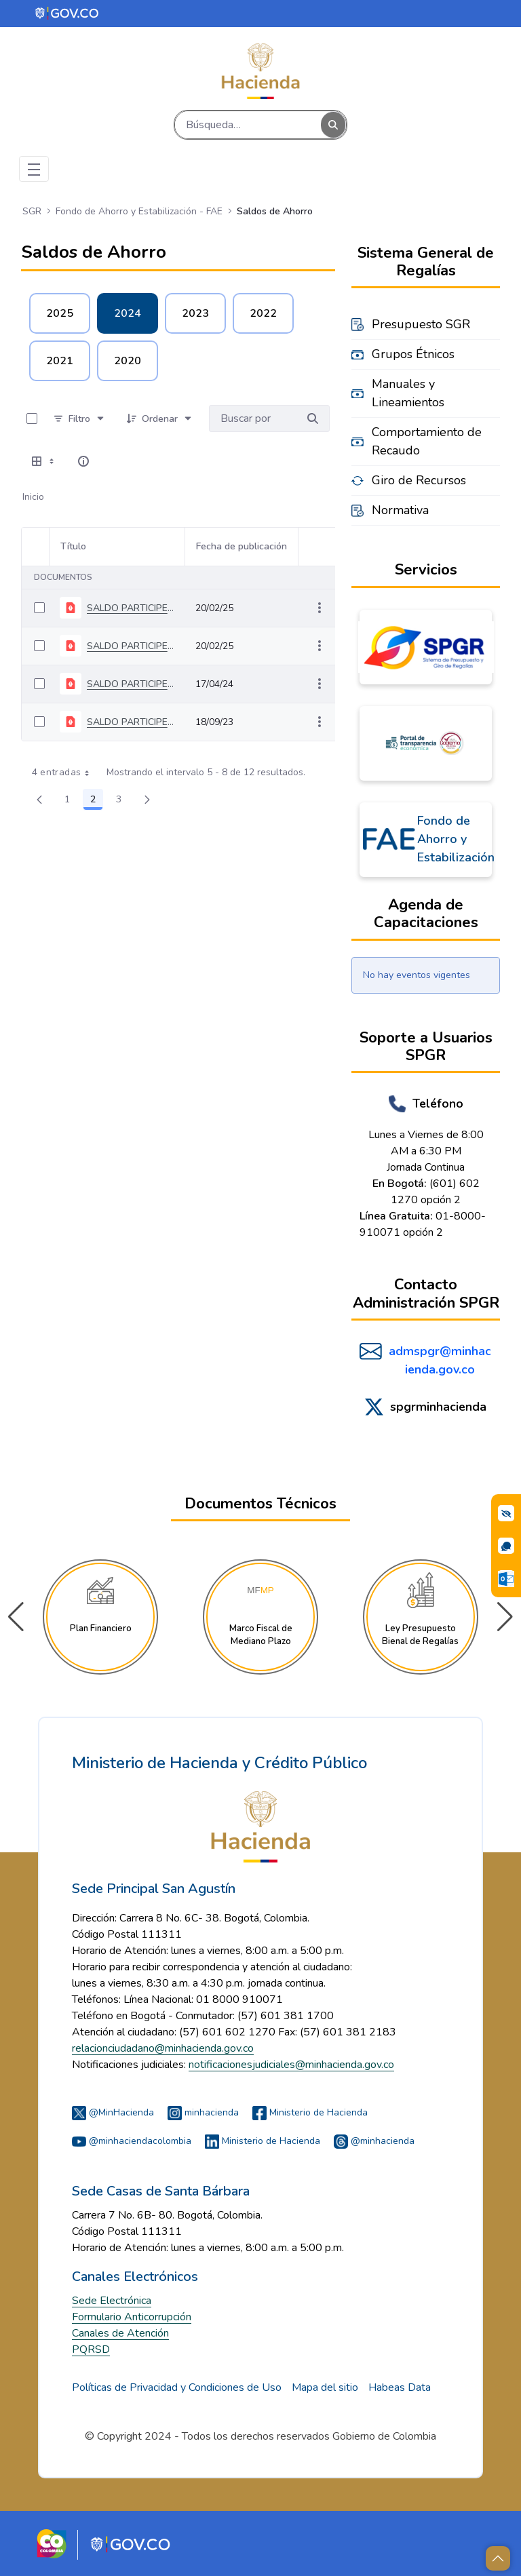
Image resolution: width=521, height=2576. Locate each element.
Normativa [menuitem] (400, 510)
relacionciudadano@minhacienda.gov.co (163, 2048)
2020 (127, 360)
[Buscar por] (313, 418)
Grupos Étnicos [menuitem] (413, 354)
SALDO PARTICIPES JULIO (130, 608)
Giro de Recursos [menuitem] (419, 480)
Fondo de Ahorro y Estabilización (456, 839)
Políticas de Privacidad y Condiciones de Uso (177, 2387)
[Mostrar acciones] (319, 608)
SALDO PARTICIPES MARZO (130, 684)
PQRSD (91, 2349)
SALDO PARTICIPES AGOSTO (130, 646)
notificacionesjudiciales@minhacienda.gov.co (291, 2064)
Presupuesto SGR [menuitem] (421, 324)
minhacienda (203, 2112)
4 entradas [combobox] (65, 772)
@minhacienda (374, 2140)
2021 (59, 360)
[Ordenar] (159, 418)
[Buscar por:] (252, 418)
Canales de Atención (120, 2333)
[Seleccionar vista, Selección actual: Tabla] (44, 461)
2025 (59, 313)
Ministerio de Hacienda (310, 2112)
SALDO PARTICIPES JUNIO (130, 722)
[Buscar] (248, 124)
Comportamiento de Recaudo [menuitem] (427, 441)
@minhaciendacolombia (131, 2140)
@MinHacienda (113, 2112)
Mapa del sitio (325, 2387)
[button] (505, 1617)
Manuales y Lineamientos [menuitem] (408, 393)
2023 (195, 313)
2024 (127, 313)
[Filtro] (79, 418)
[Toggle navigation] (34, 169)
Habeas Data (399, 2387)
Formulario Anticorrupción (131, 2316)
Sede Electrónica (111, 2300)
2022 (263, 313)
